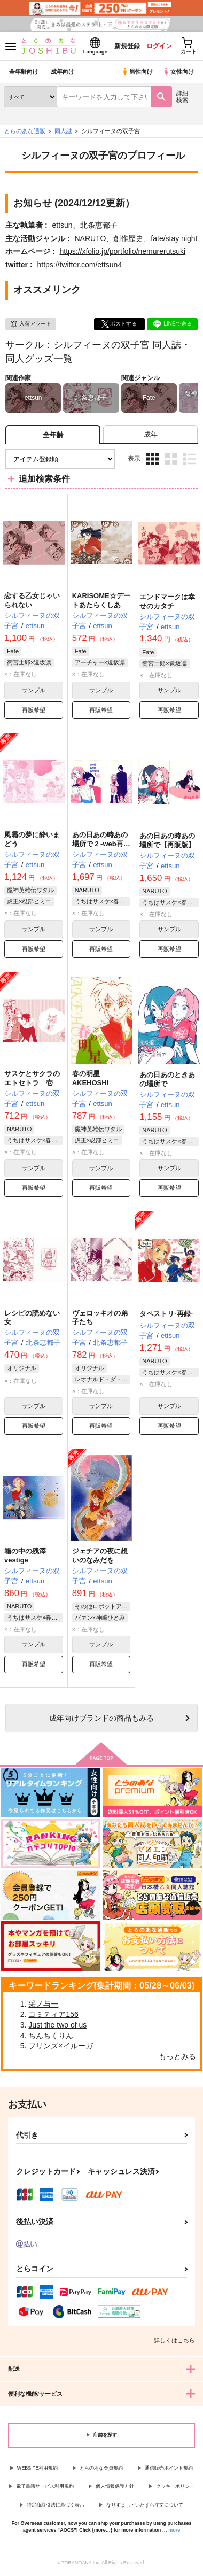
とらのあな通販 (24, 131)
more (174, 2530)
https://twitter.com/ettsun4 (79, 264)
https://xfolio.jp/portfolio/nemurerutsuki (122, 251)
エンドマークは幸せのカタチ (167, 601)
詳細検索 (182, 96)
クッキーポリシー (175, 2486)
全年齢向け (23, 71)
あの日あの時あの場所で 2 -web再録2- (101, 844)
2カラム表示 (171, 459)
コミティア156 (53, 2014)
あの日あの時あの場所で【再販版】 (167, 840)
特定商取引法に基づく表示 (55, 2505)
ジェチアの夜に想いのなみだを (100, 1555)
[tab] (150, 434)
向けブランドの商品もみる (101, 1718)
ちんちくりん (50, 2035)
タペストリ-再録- (166, 1314)
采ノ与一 (43, 2004)
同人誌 (63, 131)
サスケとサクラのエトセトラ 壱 (32, 1078)
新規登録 (126, 46)
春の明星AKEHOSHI (90, 1078)
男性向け (137, 71)
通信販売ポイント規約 (169, 2468)
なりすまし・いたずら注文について (144, 2505)
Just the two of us (57, 2025)
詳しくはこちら (174, 2340)
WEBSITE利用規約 (37, 2468)
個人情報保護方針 (115, 2486)
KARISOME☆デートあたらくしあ (101, 600)
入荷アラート (30, 324)
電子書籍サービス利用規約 (45, 2486)
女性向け (178, 71)
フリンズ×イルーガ (60, 2045)
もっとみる (177, 2056)
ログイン (158, 46)
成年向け (62, 71)
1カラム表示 (189, 459)
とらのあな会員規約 (101, 2468)
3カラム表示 (152, 459)
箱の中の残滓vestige (25, 1555)
